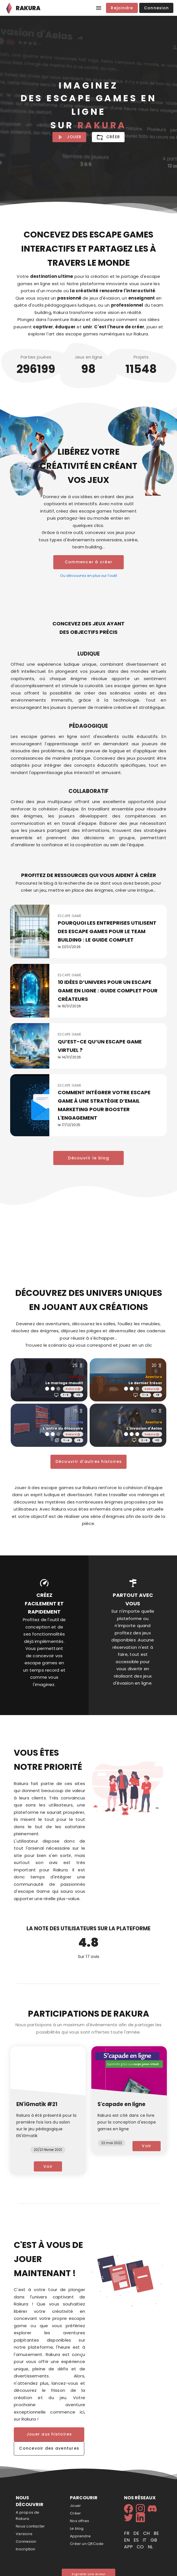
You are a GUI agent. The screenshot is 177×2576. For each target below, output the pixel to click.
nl (150, 2547)
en (127, 2540)
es (137, 2540)
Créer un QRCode (86, 2543)
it (145, 2540)
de (136, 2533)
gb (154, 2540)
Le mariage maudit (64, 1383)
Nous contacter (30, 2526)
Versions (24, 2534)
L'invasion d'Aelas (144, 1428)
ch (147, 2533)
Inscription (25, 2549)
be (156, 2533)
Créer (75, 2513)
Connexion (26, 2541)
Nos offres (79, 2521)
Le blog (77, 2528)
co (141, 2547)
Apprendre (80, 2536)
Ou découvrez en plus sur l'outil (88, 575)
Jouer (75, 2505)
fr (127, 2533)
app (129, 2547)
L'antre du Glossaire (63, 1428)
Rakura (73, 1389)
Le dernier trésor (145, 1383)
